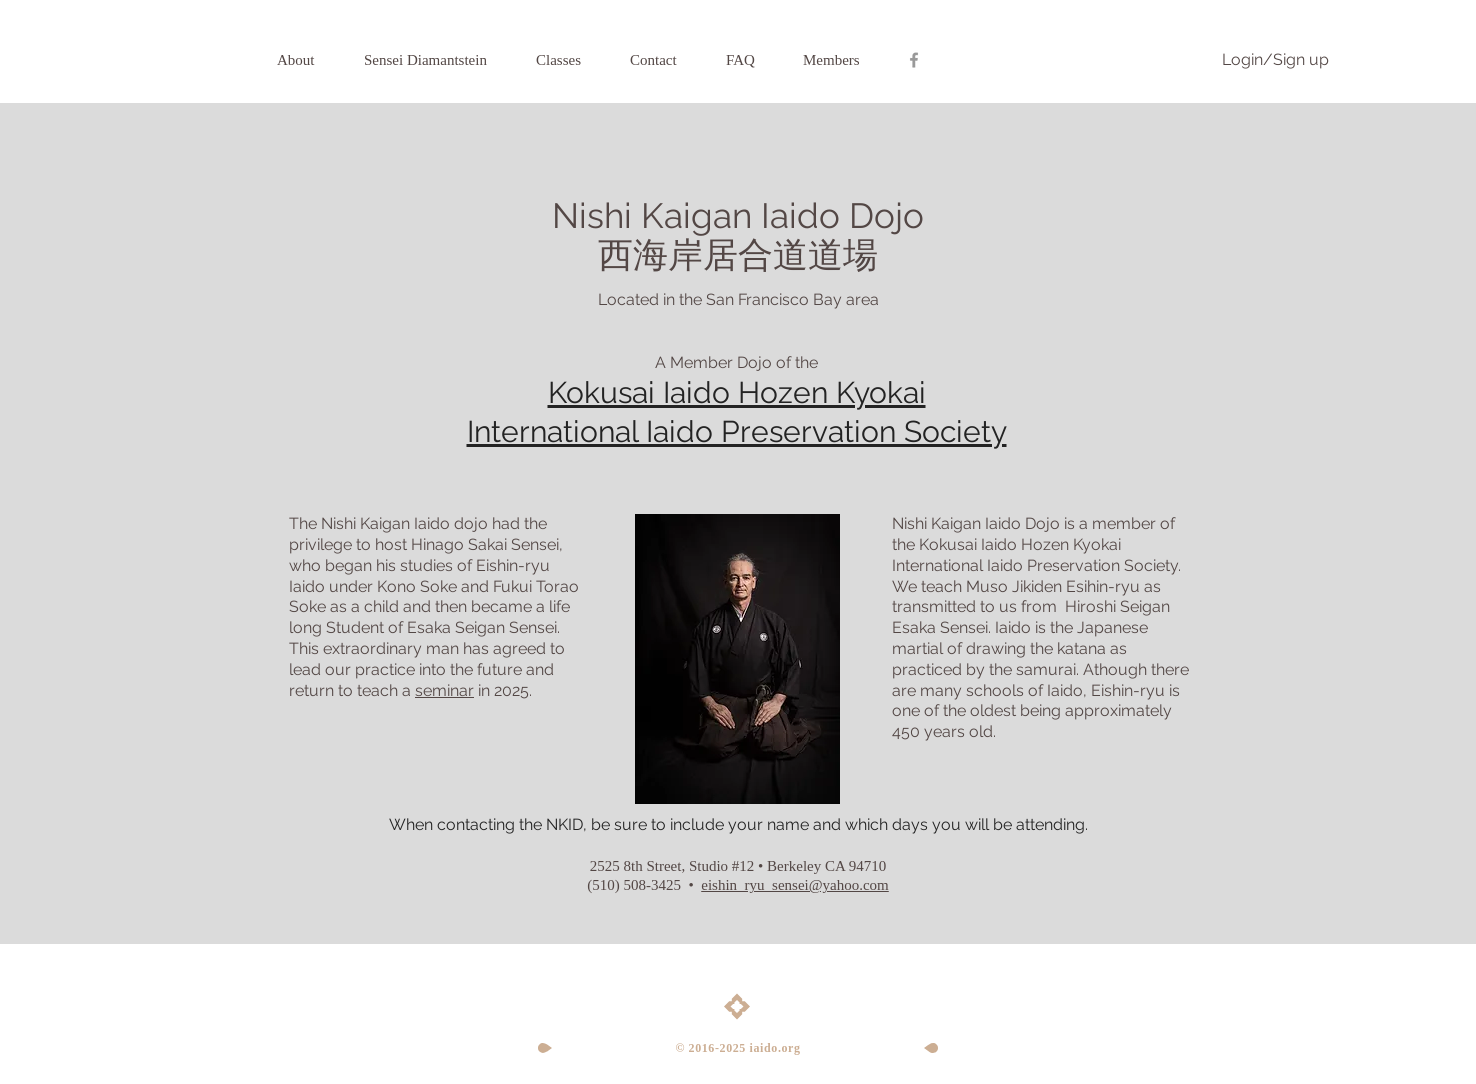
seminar (444, 690)
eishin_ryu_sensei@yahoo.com (795, 885)
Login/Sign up (1275, 59)
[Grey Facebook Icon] (914, 60)
